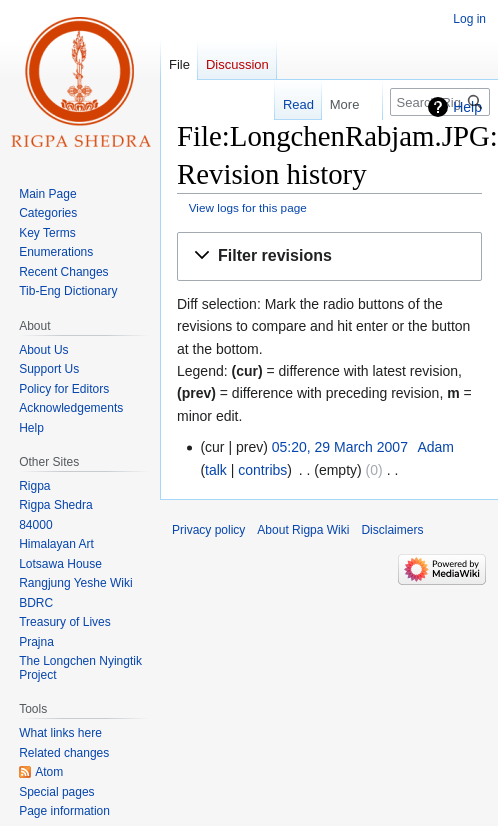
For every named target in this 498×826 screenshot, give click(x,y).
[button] (329, 256)
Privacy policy (208, 530)
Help (467, 107)
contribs (262, 470)
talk (216, 470)
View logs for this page (248, 207)
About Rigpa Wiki (303, 530)
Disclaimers (392, 530)
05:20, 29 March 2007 (340, 447)
